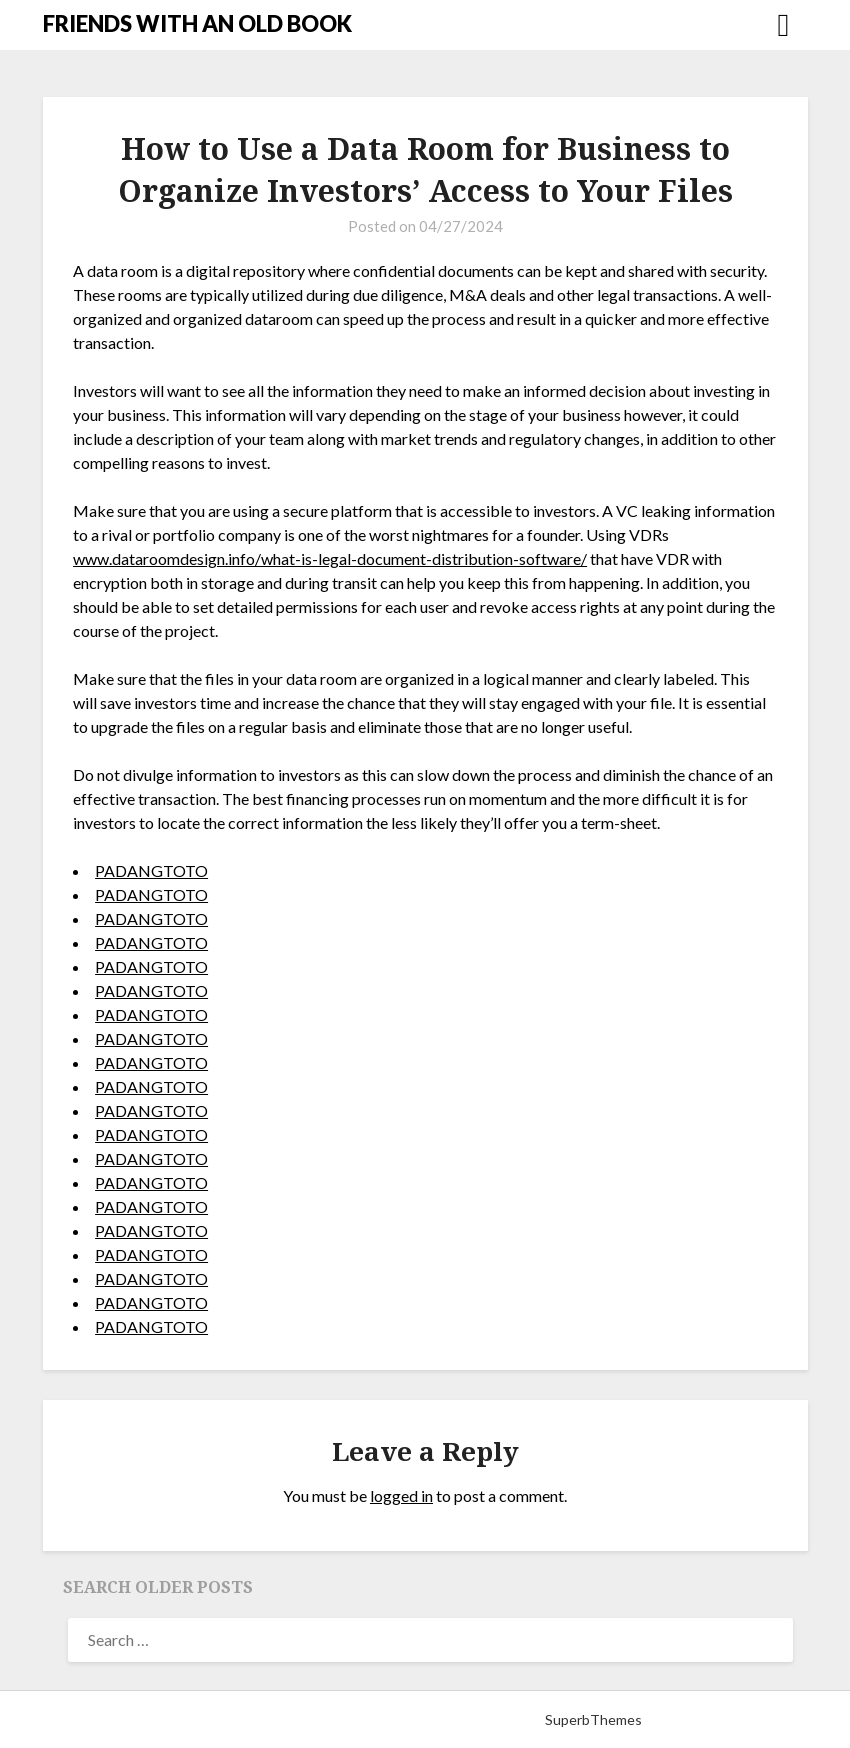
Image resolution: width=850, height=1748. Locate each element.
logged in (401, 1495)
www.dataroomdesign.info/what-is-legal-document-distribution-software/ (330, 558)
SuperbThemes (593, 1719)
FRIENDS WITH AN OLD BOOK (197, 23)
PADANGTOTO (151, 870)
